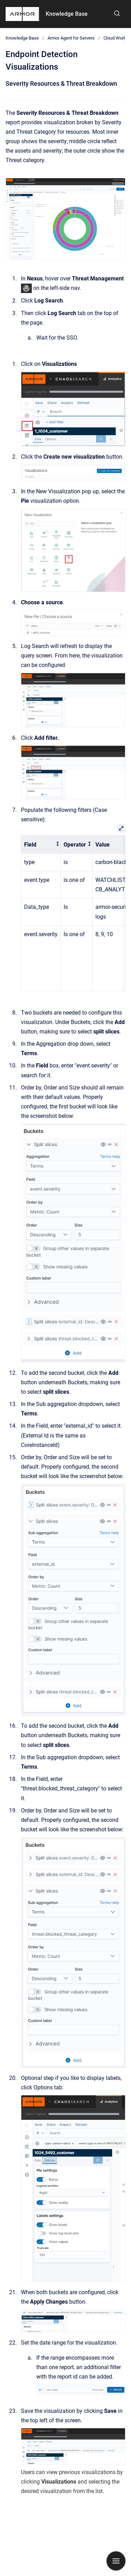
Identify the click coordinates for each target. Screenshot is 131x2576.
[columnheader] (41, 845)
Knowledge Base (67, 14)
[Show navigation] (116, 2560)
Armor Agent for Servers (71, 38)
